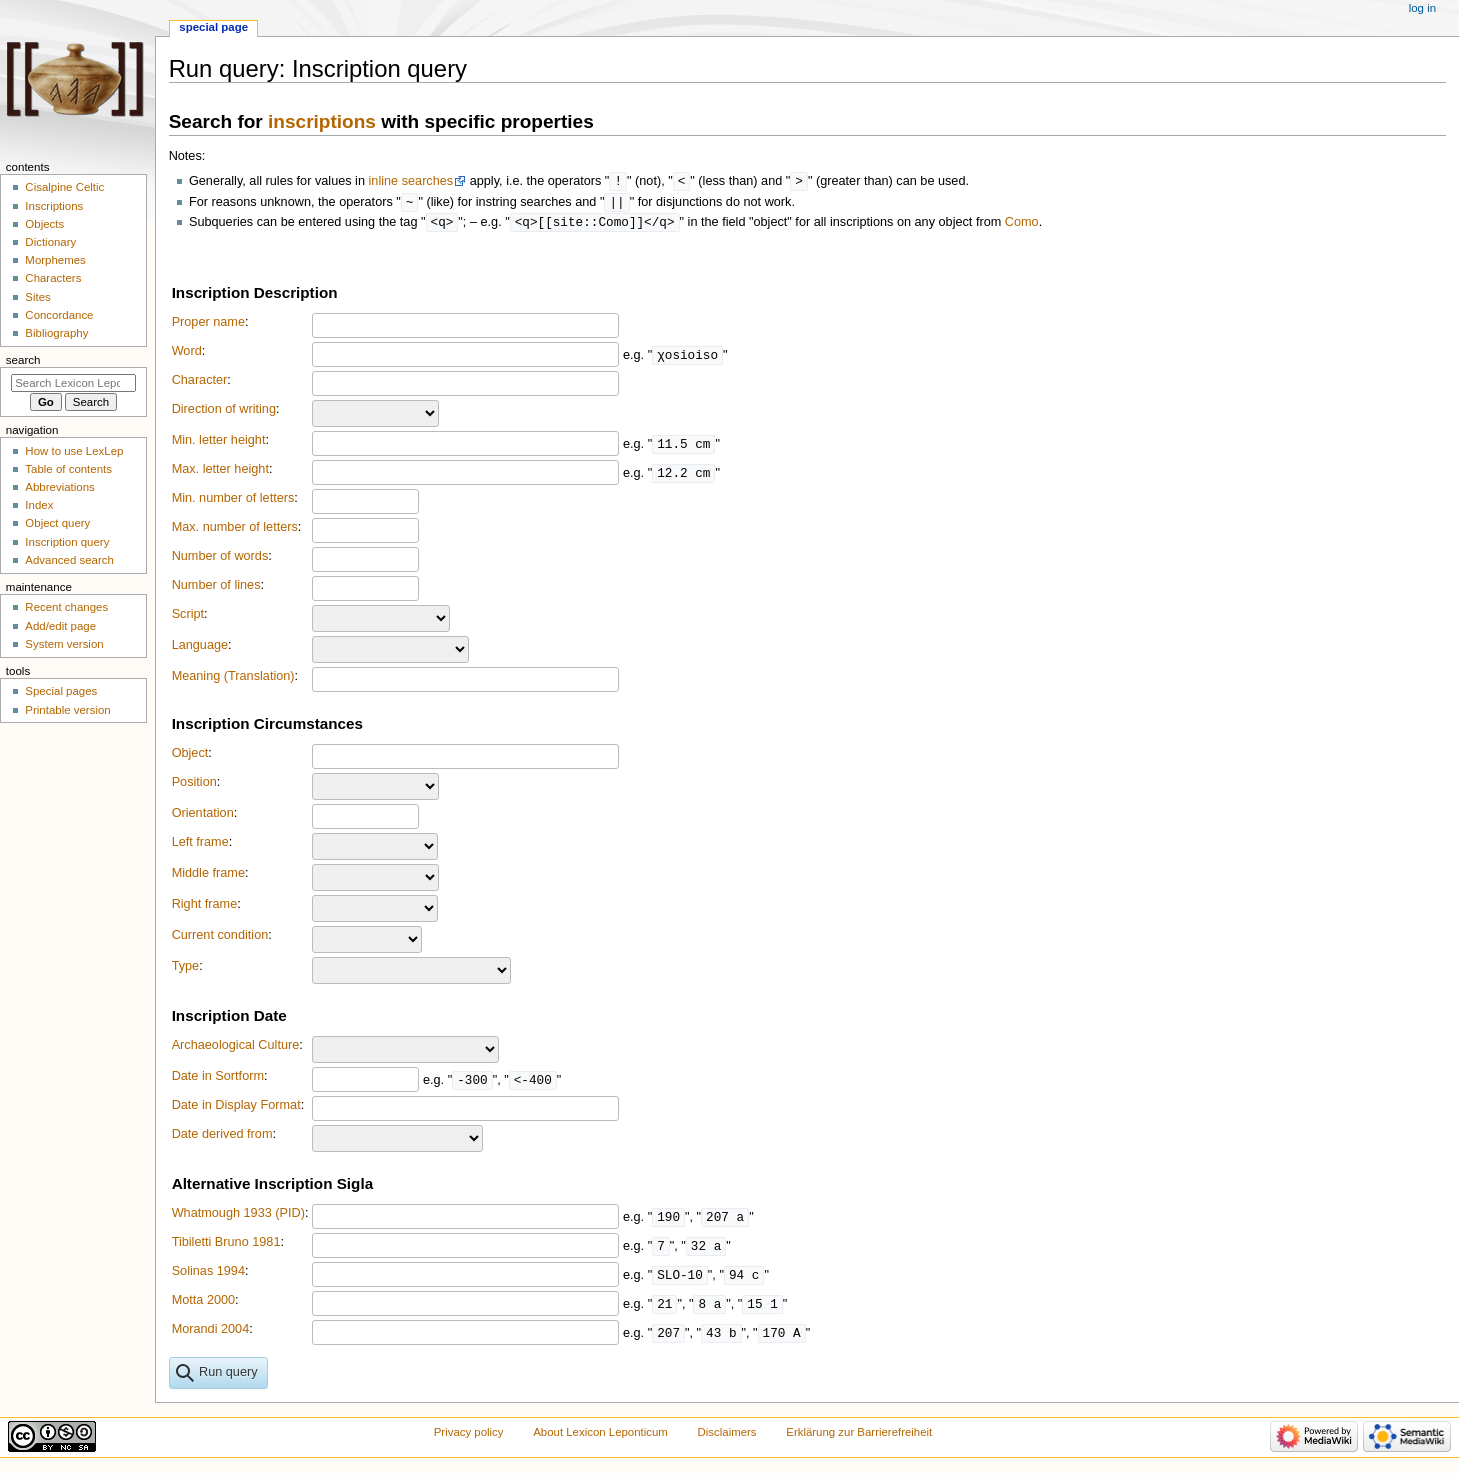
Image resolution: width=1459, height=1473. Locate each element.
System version (64, 644)
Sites (37, 297)
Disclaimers (727, 1435)
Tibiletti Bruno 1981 (226, 1245)
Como (1022, 225)
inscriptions (322, 121)
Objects (44, 224)
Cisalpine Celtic (64, 187)
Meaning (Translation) (233, 679)
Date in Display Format (236, 1108)
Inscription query (67, 542)
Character (200, 383)
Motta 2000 (203, 1303)
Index (39, 505)
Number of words (220, 559)
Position (194, 785)
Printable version (67, 710)
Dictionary (50, 242)
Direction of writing (224, 412)
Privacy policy (469, 1435)
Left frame (200, 845)
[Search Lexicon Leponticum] (73, 383)
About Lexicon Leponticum (600, 1435)
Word (187, 354)
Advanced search (69, 560)
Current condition (220, 938)
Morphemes (55, 260)
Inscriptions (54, 206)
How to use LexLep (74, 451)
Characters (53, 278)
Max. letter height (220, 472)
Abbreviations (59, 487)
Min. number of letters (233, 501)
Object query (57, 523)
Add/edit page (60, 626)
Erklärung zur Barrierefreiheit (859, 1435)
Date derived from (222, 1137)
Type (186, 969)
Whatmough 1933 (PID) (238, 1216)
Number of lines (216, 588)
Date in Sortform (218, 1079)
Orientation (203, 816)
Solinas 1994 (208, 1274)
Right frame (205, 907)
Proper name (208, 325)
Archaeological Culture (236, 1048)
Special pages (61, 691)
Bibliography (56, 333)
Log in (1422, 8)
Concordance (59, 315)
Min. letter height (219, 443)
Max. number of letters (235, 530)
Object (190, 756)
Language (200, 648)
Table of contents (68, 469)
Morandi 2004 (211, 1332)
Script (188, 617)
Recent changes (66, 607)
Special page (213, 27)
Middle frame (208, 876)
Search (23, 360)
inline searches (411, 182)
